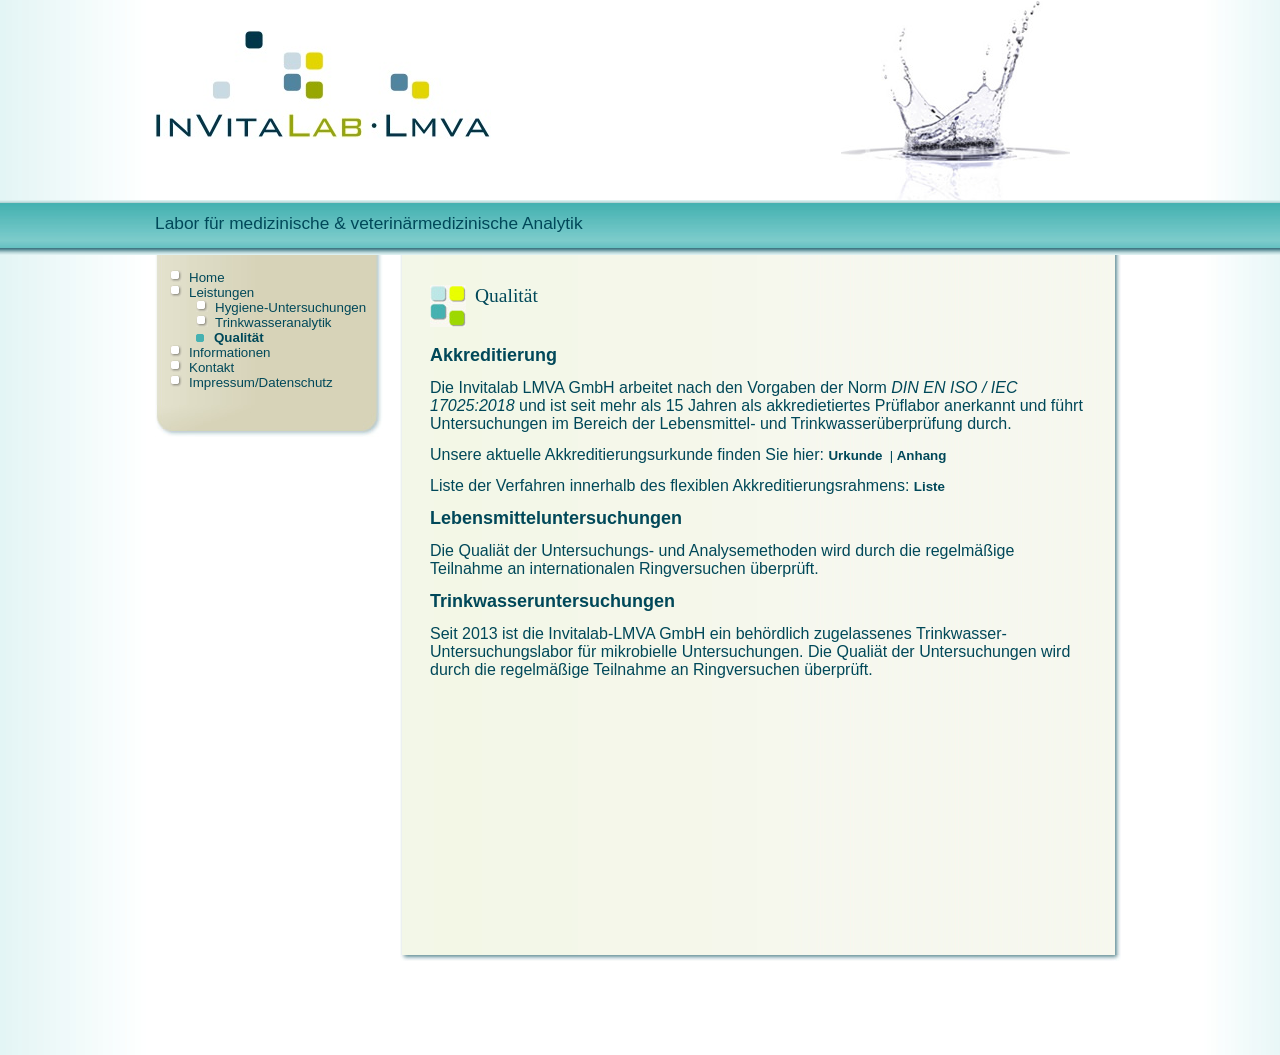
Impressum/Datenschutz (261, 382)
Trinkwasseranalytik (273, 322)
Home (207, 277)
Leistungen (221, 292)
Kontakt (211, 367)
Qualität (239, 337)
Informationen (230, 352)
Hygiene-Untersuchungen (290, 307)
